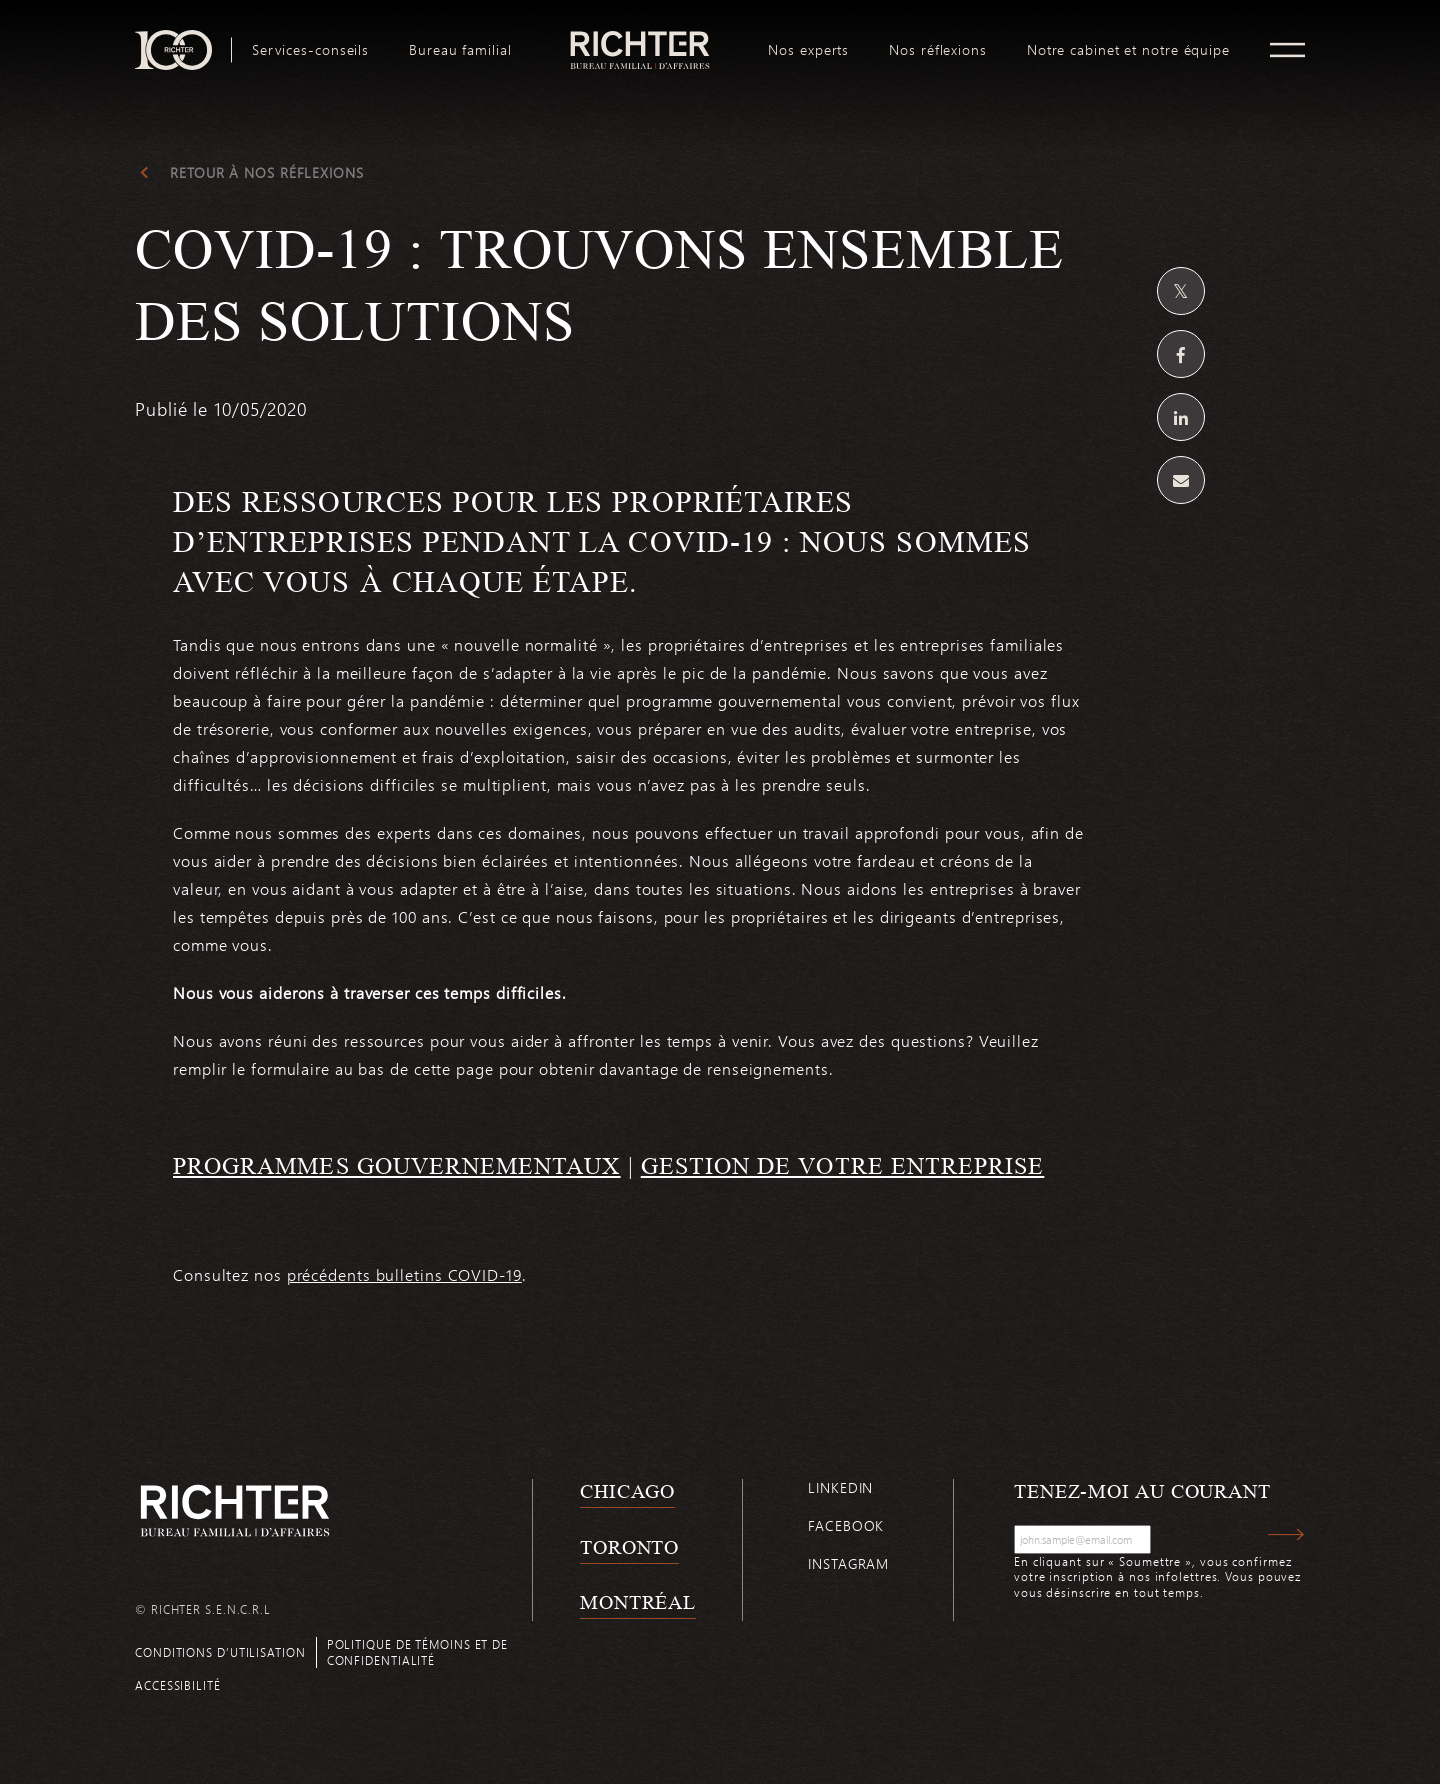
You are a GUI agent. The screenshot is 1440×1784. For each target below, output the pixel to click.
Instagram (848, 1563)
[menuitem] (310, 50)
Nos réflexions (938, 50)
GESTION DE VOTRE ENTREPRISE (843, 1166)
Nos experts (808, 50)
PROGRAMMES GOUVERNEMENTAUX (397, 1166)
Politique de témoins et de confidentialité (417, 1651)
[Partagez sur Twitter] (1181, 291)
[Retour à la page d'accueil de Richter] (235, 1510)
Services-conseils (310, 50)
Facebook (846, 1525)
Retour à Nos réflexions (267, 173)
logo (640, 38)
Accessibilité (178, 1685)
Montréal (638, 1602)
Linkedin (840, 1487)
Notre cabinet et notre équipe (1128, 50)
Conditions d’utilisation (220, 1652)
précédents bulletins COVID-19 (404, 1274)
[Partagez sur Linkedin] (1181, 417)
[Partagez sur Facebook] (1181, 354)
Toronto (629, 1547)
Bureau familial (460, 50)
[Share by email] (1181, 480)
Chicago (627, 1491)
